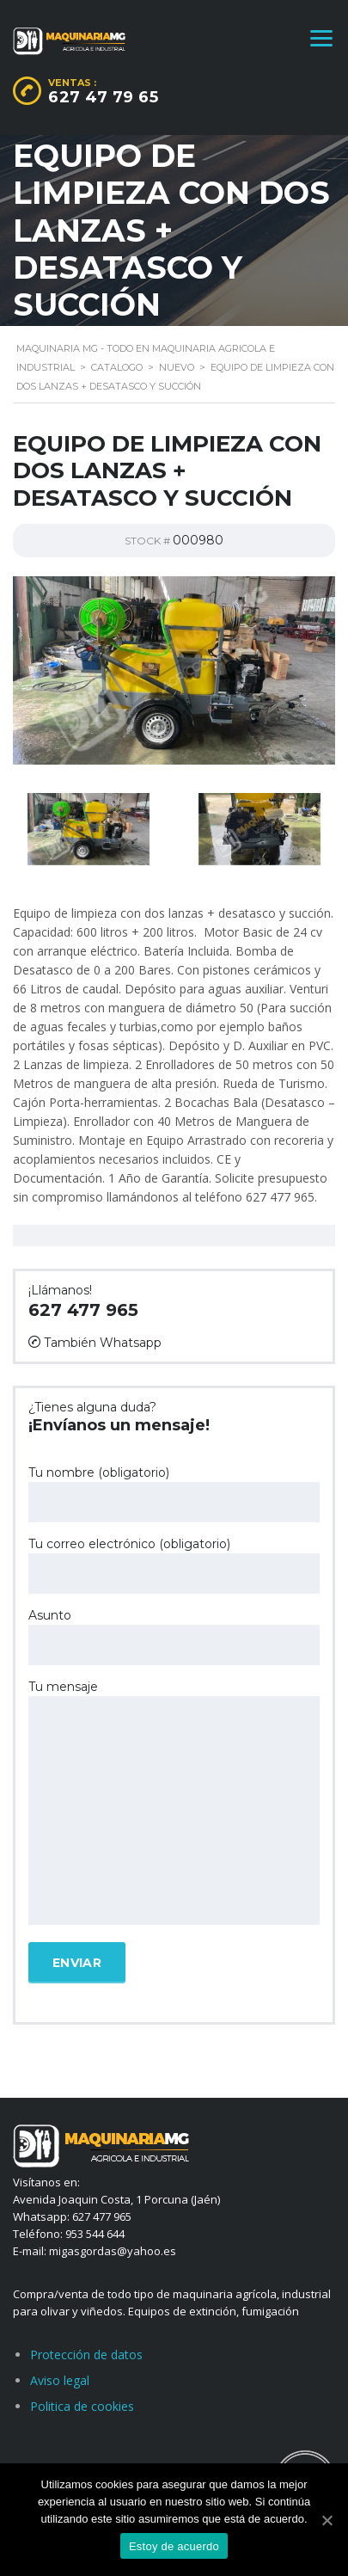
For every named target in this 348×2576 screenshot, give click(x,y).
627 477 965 (83, 1310)
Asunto (174, 1636)
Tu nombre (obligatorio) (174, 1493)
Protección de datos (86, 2354)
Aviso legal (59, 2380)
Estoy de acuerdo (174, 2546)
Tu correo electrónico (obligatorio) (174, 1565)
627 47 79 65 (103, 97)
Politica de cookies (82, 2406)
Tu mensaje (174, 1803)
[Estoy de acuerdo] (326, 2520)
